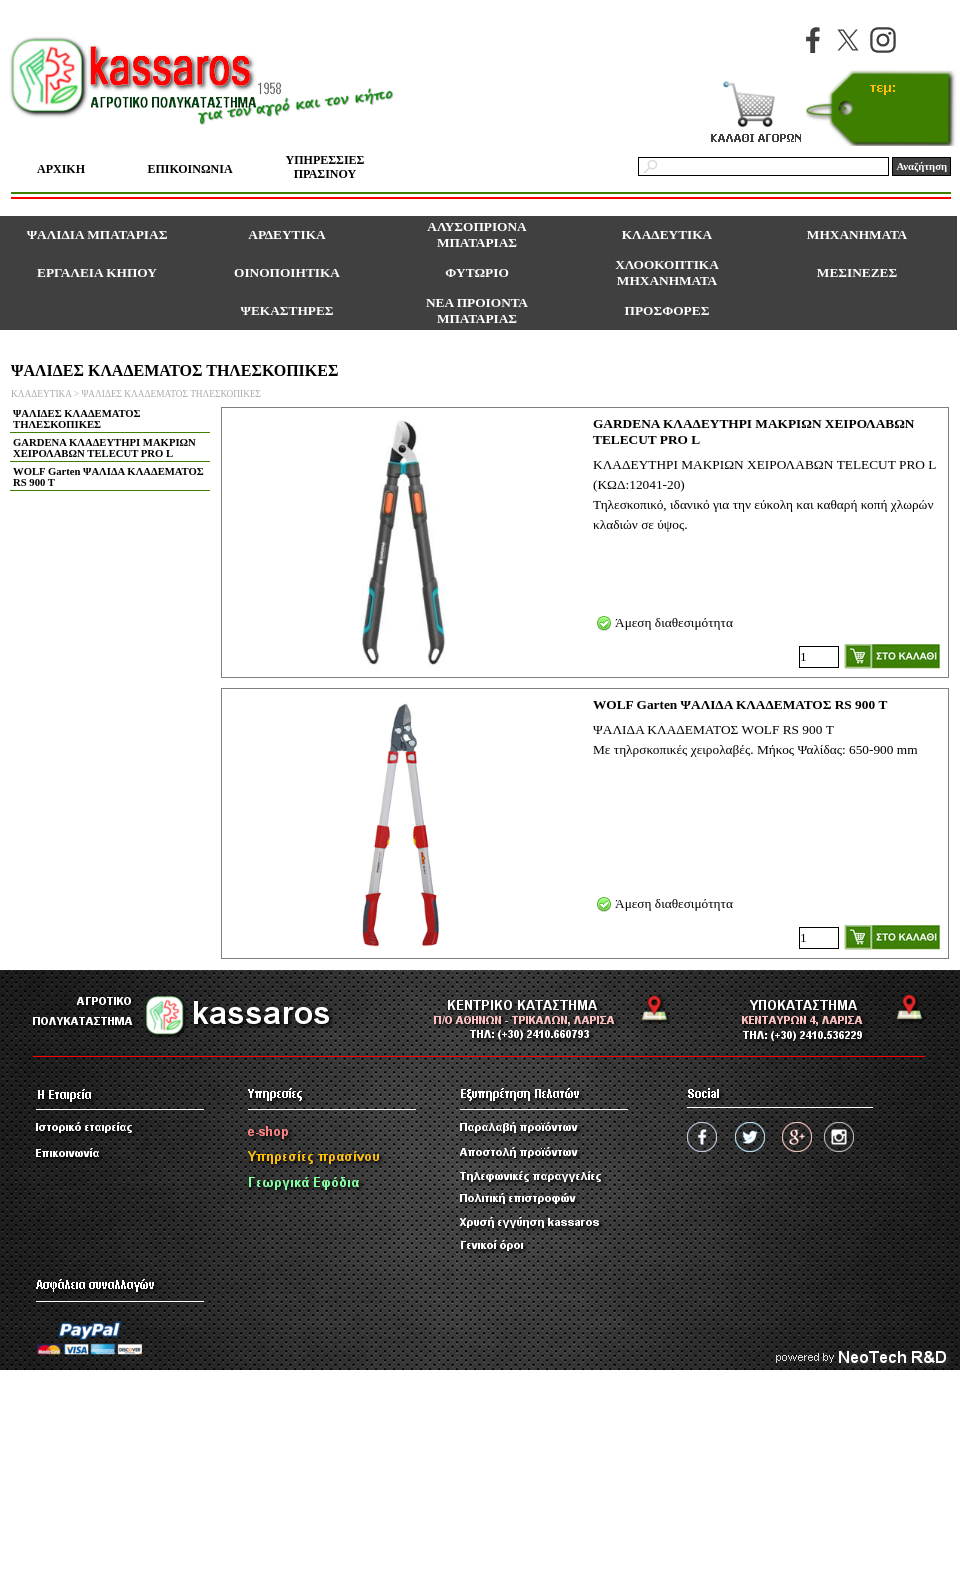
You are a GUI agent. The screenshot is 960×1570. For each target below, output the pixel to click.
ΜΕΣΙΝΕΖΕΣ (857, 272)
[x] (848, 40)
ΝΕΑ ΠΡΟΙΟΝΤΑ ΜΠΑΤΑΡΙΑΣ (477, 310)
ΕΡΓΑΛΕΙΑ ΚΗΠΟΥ (97, 272)
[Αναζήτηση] (763, 166)
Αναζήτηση (921, 166)
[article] (585, 542)
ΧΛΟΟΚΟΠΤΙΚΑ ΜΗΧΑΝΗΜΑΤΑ (667, 272)
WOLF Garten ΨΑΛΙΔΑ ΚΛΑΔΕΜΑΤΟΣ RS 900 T (108, 477)
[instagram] (883, 40)
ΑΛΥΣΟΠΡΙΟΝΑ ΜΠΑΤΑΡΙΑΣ (477, 234)
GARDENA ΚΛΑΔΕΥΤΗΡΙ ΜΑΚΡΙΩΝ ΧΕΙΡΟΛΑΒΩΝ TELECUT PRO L (104, 448)
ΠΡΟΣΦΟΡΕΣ (667, 310)
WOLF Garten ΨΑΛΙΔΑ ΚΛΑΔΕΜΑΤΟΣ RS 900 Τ (740, 704)
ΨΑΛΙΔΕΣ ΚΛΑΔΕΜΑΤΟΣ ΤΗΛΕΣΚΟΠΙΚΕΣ (171, 394)
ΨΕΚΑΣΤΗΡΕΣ (287, 310)
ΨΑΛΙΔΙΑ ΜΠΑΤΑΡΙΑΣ (97, 234)
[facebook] (813, 40)
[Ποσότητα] (819, 657)
